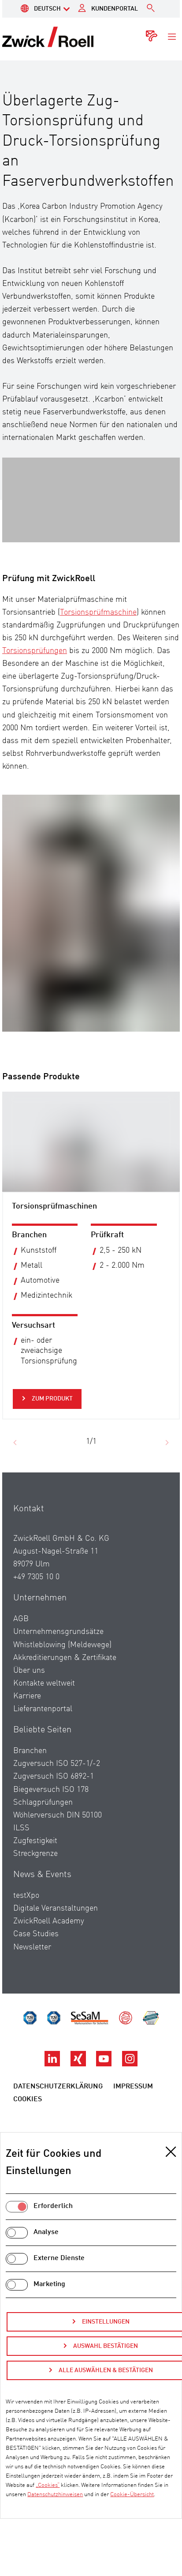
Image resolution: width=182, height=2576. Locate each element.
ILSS (21, 1837)
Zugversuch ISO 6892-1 (53, 1786)
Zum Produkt (51, 1399)
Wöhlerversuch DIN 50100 (57, 1825)
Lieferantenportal (42, 1719)
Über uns (29, 1680)
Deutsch (47, 9)
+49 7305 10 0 (36, 1587)
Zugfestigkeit (35, 1850)
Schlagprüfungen (43, 1812)
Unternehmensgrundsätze (58, 1641)
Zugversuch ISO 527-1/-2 (56, 1773)
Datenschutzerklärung (58, 2096)
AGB (21, 1629)
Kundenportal (114, 9)
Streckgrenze (35, 1863)
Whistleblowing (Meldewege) (62, 1654)
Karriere (27, 1706)
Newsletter (32, 1956)
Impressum (133, 2096)
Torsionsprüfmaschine (98, 612)
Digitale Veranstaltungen (55, 1918)
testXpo (26, 1905)
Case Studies (36, 1944)
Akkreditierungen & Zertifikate (64, 1667)
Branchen (30, 1761)
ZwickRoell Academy (48, 1931)
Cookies (27, 2109)
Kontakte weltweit (44, 1693)
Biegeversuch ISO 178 (51, 1799)
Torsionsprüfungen (34, 651)
